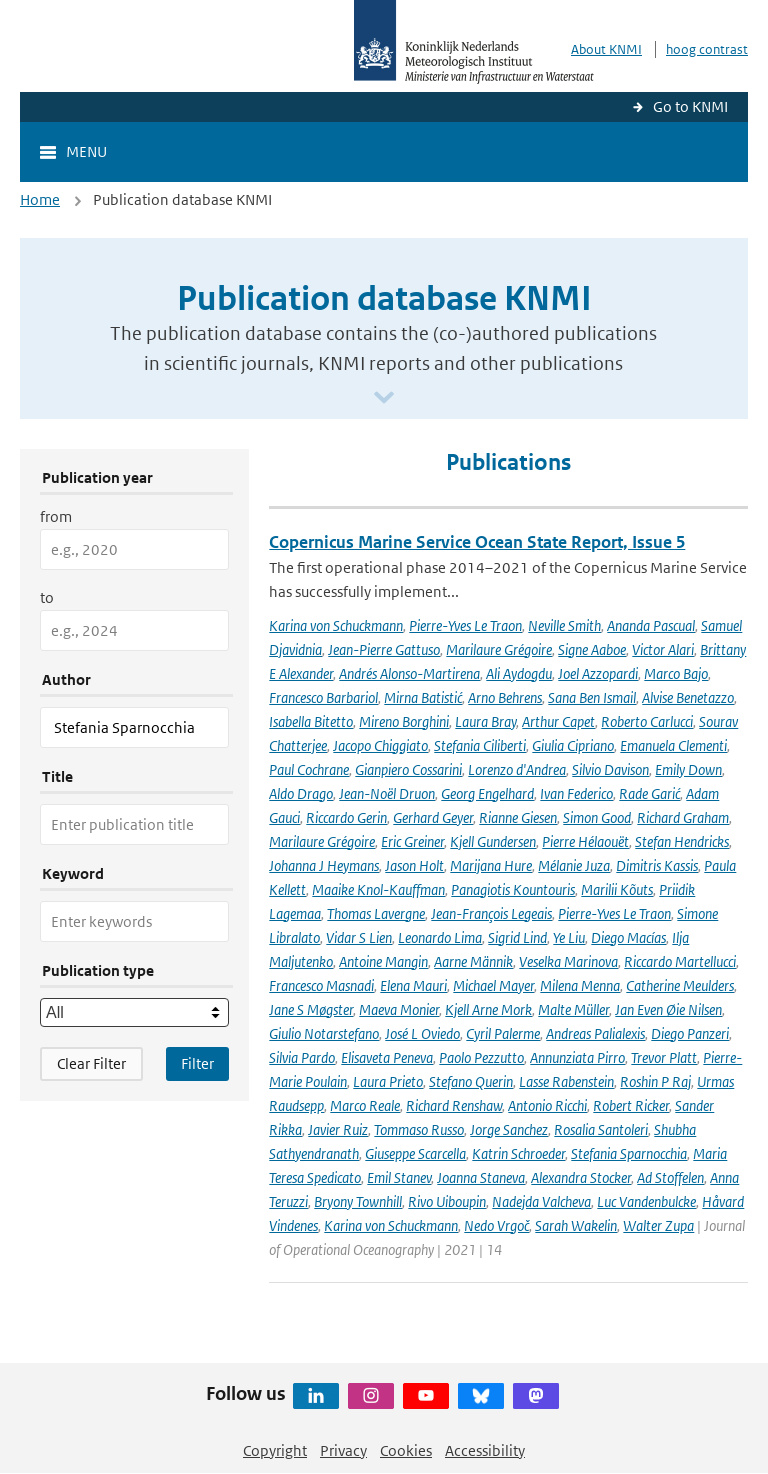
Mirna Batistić (423, 697)
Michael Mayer (493, 985)
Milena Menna (580, 985)
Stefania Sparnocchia (629, 1153)
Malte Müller (573, 1009)
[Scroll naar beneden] (384, 398)
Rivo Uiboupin (447, 1201)
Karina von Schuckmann (336, 625)
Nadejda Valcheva (541, 1201)
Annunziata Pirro (577, 1057)
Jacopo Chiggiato (380, 745)
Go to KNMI (690, 106)
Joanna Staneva (481, 1177)
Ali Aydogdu (519, 673)
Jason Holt (414, 865)
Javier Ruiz (338, 1129)
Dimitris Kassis (657, 865)
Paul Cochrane (309, 769)
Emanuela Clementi (673, 745)
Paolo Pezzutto (481, 1057)
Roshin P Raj (655, 1081)
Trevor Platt (664, 1057)
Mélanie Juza (574, 865)
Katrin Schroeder (518, 1153)
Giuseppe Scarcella (415, 1153)
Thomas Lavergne (376, 913)
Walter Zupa (658, 1225)
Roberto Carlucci (647, 721)
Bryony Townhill (358, 1201)
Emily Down (688, 769)
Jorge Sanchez (509, 1129)
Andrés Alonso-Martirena (409, 673)
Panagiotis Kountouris (513, 889)
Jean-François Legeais (491, 913)
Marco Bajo (676, 673)
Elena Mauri (413, 985)
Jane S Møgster (311, 1009)
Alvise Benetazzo (688, 697)
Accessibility (485, 1450)
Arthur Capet (558, 721)
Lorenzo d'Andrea (517, 769)
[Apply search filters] (197, 1064)
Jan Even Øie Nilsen (668, 1009)
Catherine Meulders (680, 985)
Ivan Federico (576, 793)
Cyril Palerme (503, 1033)
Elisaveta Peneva (387, 1057)
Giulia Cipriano (573, 745)
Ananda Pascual (651, 625)
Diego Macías (628, 937)
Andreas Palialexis (595, 1033)
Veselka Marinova (568, 961)
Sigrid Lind (517, 937)
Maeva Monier (399, 1009)
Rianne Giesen (518, 817)
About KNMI (606, 49)
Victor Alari (663, 649)
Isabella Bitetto (311, 721)
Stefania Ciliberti (480, 745)
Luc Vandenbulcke (646, 1201)
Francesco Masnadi (321, 985)
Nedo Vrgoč (496, 1225)
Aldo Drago (301, 793)
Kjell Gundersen (493, 841)
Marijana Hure (491, 865)
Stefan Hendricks (682, 841)
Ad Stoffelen (670, 1177)
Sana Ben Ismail (592, 697)
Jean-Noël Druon (387, 793)
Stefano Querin (471, 1081)
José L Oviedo (422, 1033)
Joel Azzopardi (598, 673)
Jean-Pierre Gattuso (384, 649)
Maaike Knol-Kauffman (378, 889)
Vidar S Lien (359, 937)
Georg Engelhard (487, 793)
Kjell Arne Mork (488, 1009)
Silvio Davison (610, 769)
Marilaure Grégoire (499, 649)
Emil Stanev (399, 1177)
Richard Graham (683, 817)
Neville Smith (564, 625)
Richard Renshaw (454, 1105)
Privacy (343, 1450)
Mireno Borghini (404, 721)
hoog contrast (707, 49)
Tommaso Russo (419, 1129)
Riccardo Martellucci (680, 961)
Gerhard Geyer (433, 817)
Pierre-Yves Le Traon (465, 625)
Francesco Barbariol (323, 697)
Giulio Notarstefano (324, 1033)
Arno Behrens (505, 697)
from (56, 516)
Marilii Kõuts (617, 889)
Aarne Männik (473, 961)
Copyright (275, 1450)
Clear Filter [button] (91, 1063)
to (47, 597)
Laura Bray (485, 721)
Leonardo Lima (440, 937)
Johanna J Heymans (324, 865)
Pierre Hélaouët (585, 841)
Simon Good (597, 817)
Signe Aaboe (592, 649)
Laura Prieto (388, 1081)
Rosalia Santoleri (601, 1129)
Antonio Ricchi (547, 1105)
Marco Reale (365, 1105)
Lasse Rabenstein (566, 1081)
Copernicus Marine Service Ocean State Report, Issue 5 (477, 542)
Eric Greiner (412, 841)
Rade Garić (649, 793)
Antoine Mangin (383, 961)
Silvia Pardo (302, 1057)
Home (40, 199)
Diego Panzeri (690, 1033)
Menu (86, 151)
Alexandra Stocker (581, 1177)
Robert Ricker (631, 1105)
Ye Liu (569, 937)
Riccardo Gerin (346, 817)
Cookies (406, 1450)
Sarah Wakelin (576, 1225)
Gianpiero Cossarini (408, 769)
